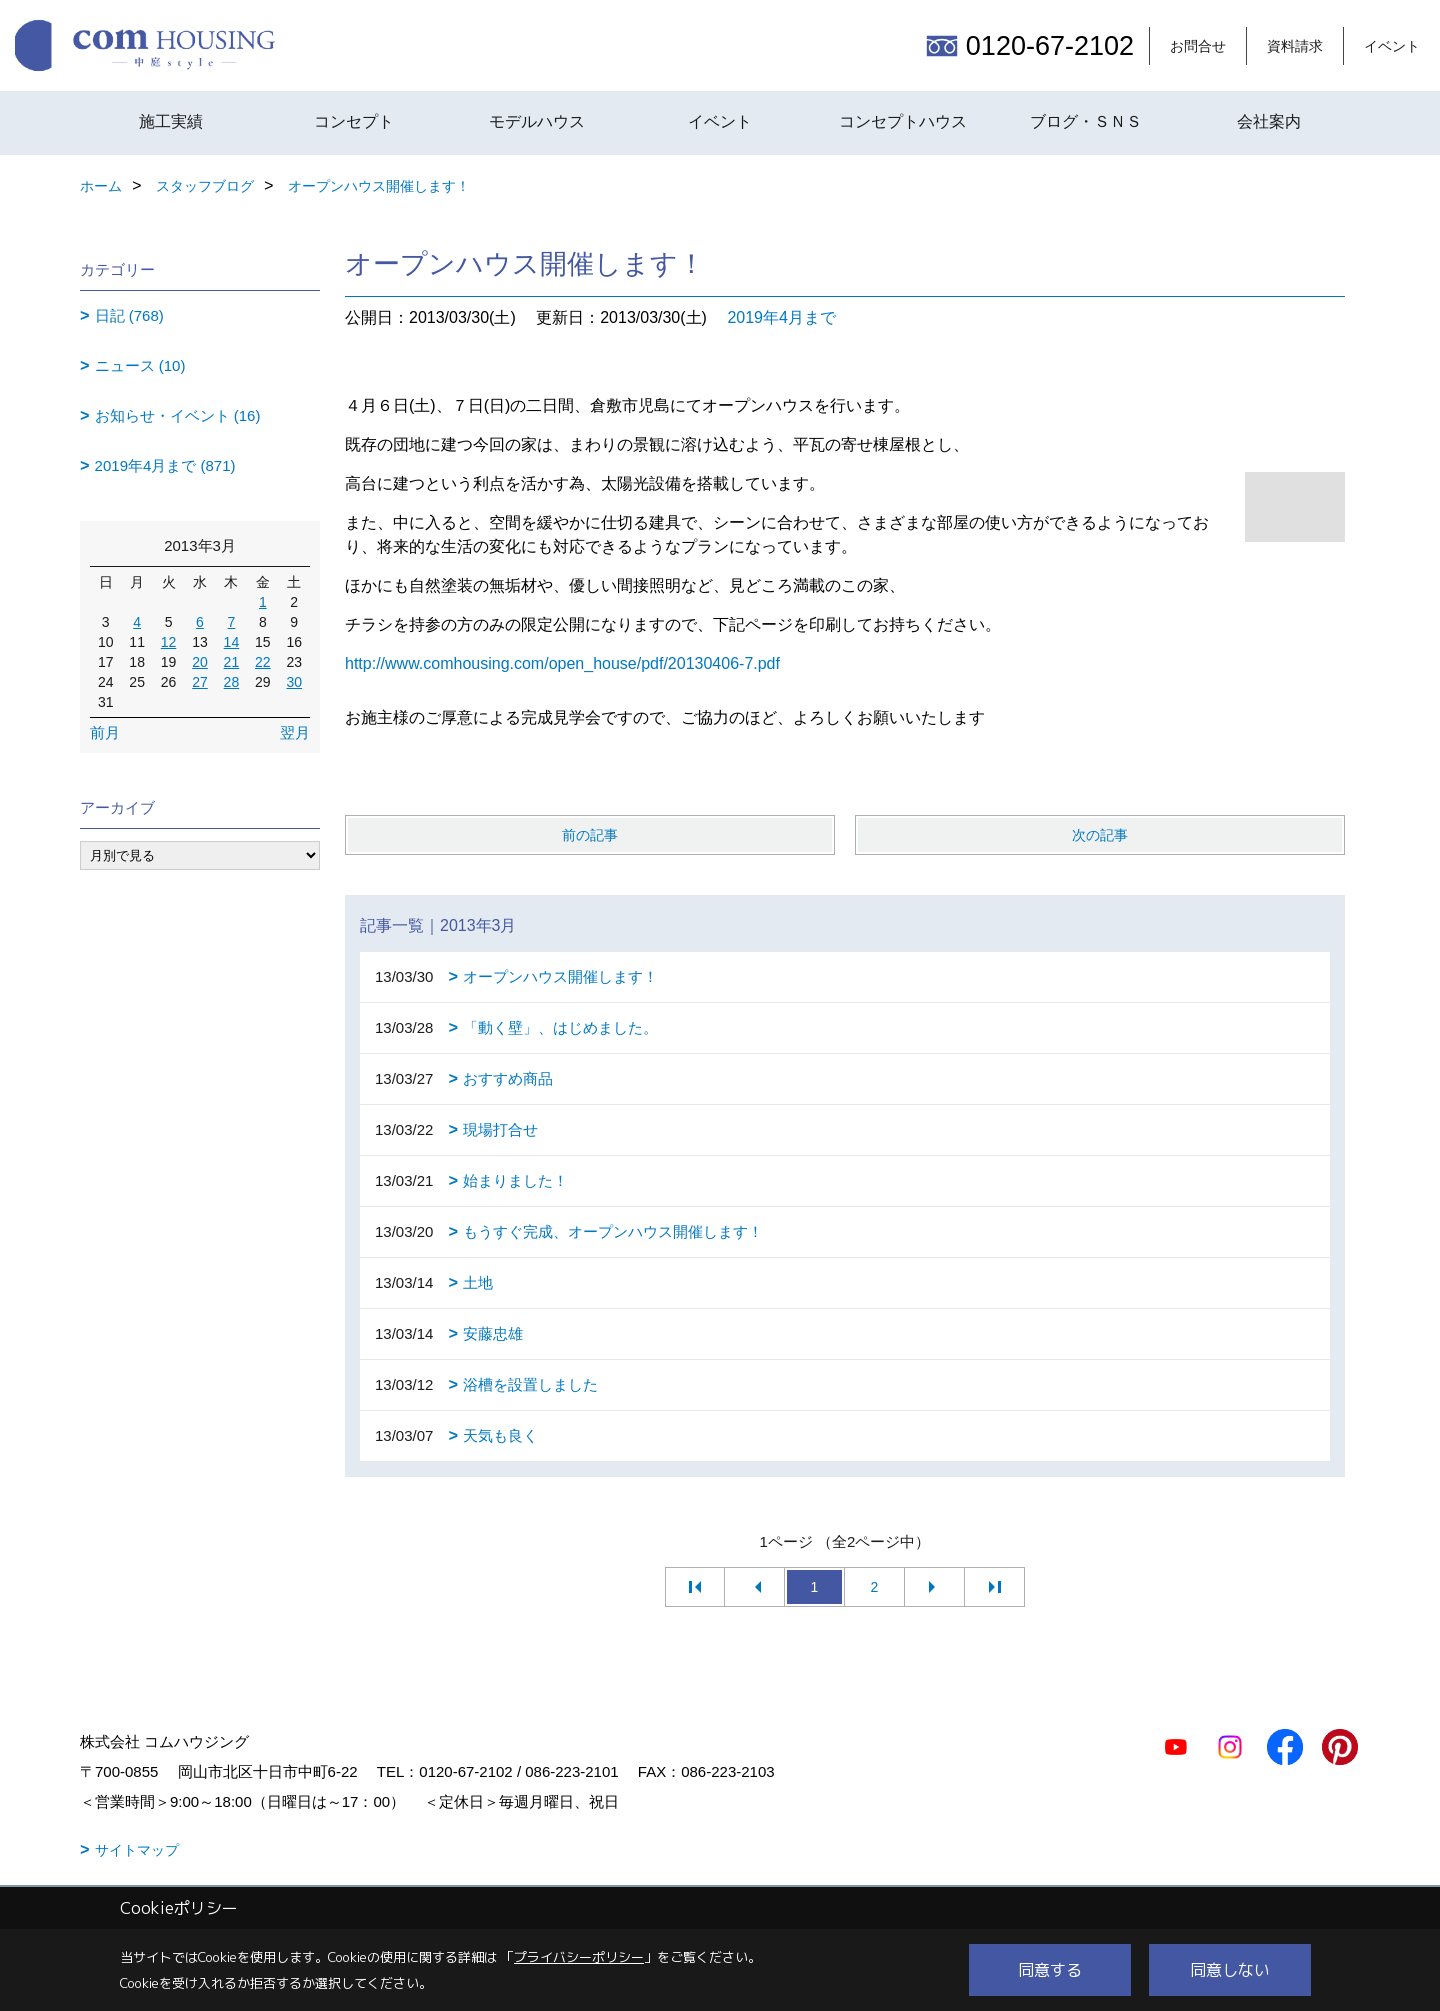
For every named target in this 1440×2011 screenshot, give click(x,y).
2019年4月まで (781, 317)
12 (169, 642)
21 (232, 662)
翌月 (295, 732)
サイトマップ (137, 1850)
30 (294, 682)
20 (200, 662)
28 (232, 682)
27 (200, 682)
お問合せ (1198, 46)
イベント (1392, 46)
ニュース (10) (140, 365)
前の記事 (590, 835)
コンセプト (354, 121)
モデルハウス (537, 121)
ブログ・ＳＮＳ (1086, 121)
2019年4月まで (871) (165, 465)
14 (232, 642)
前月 (105, 732)
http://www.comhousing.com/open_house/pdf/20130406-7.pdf (562, 663)
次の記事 (1100, 835)
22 (263, 662)
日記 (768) (129, 315)
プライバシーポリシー (579, 1957)
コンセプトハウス (903, 121)
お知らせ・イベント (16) (178, 415)
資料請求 (1295, 46)
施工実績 (171, 121)
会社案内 (1269, 121)
